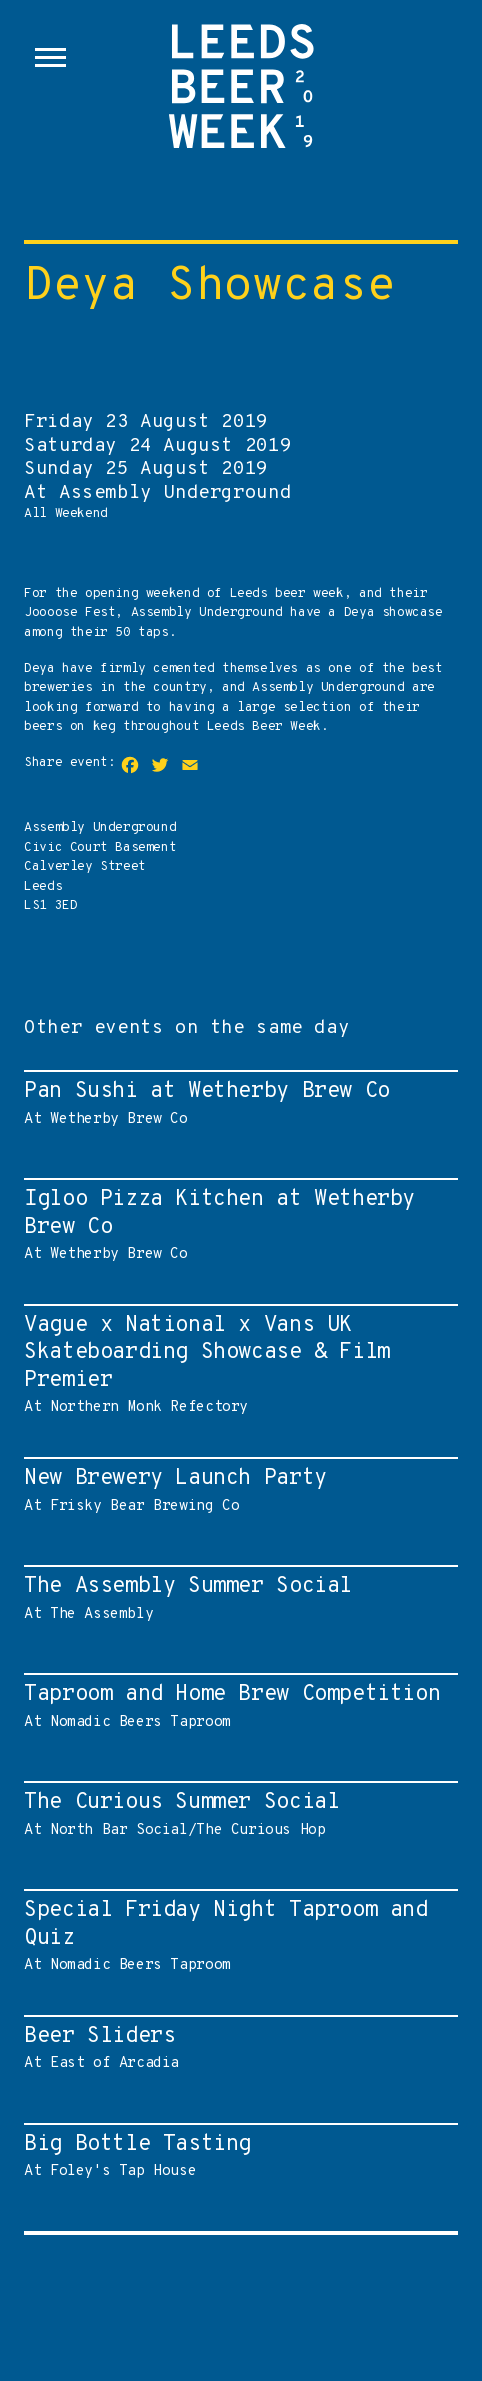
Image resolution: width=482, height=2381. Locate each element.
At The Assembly (236, 1598)
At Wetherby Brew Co (236, 1103)
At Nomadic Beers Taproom (236, 1706)
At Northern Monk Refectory (236, 1364)
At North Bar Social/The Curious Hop (236, 1814)
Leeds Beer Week (241, 110)
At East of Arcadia (236, 2048)
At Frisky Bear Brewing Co (236, 1490)
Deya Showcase (210, 288)
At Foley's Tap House (236, 2156)
